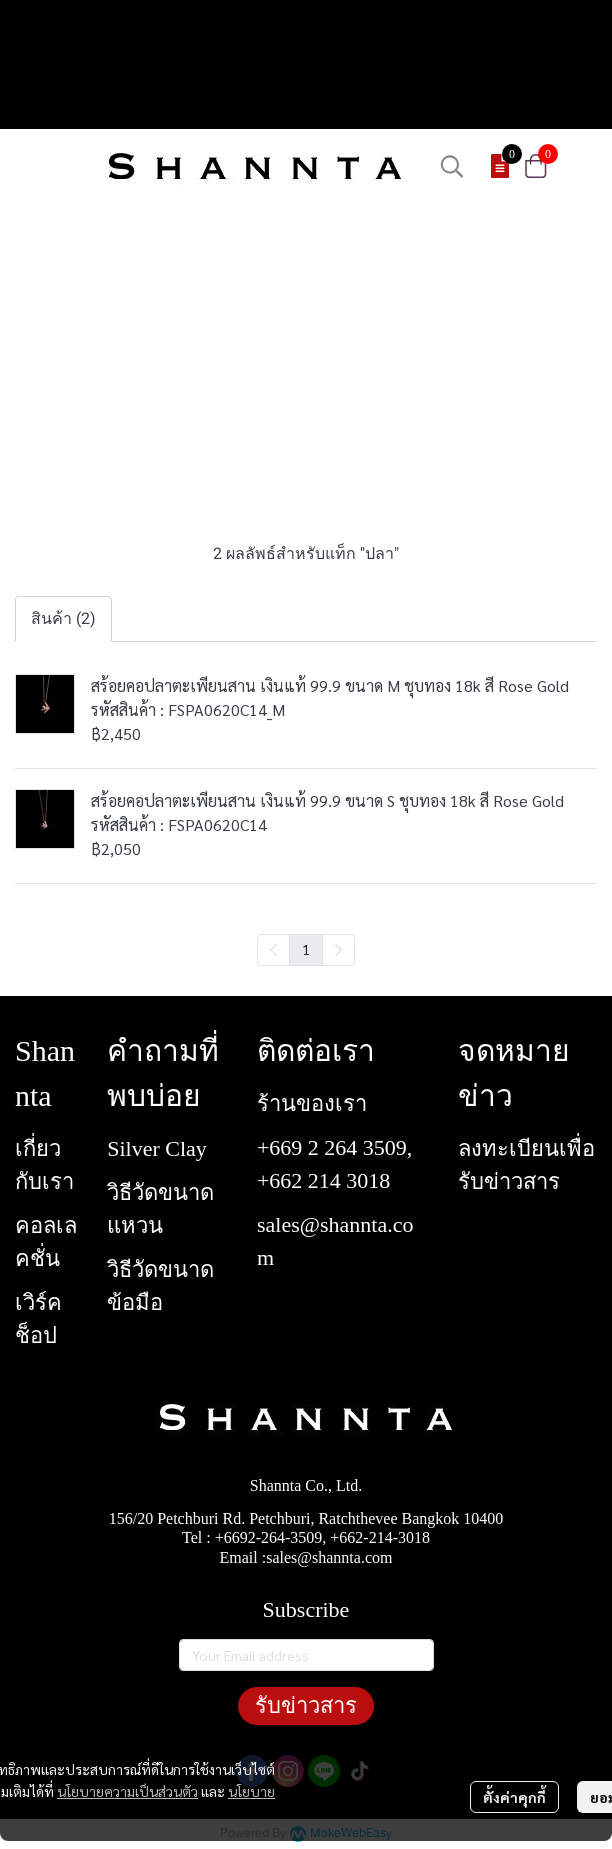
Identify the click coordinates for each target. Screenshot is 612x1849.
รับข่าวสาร (306, 1705)
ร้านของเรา (312, 1103)
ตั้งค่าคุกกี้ (514, 1797)
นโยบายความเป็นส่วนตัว (127, 1791)
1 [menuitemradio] (306, 949)
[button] (452, 166)
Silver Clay (157, 1148)
